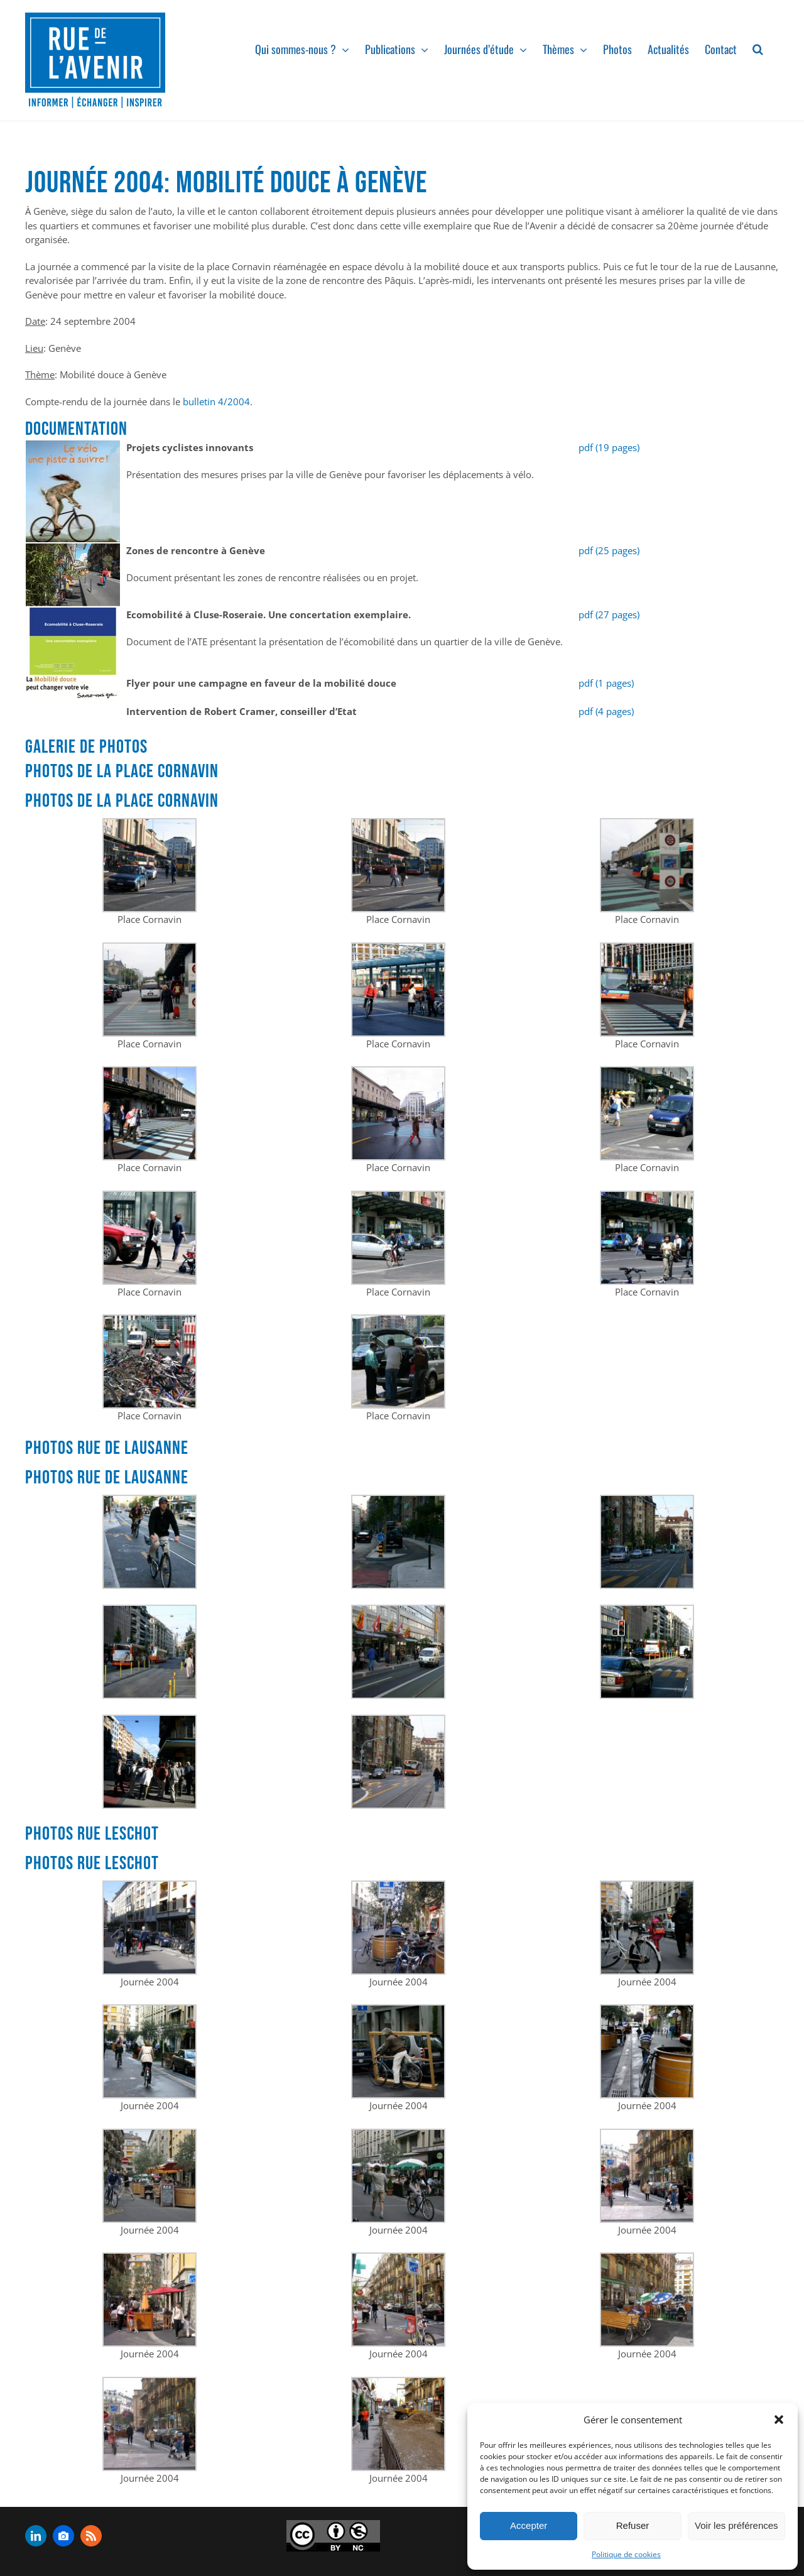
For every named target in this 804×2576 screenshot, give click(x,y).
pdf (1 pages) (606, 683)
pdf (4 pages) (606, 711)
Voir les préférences (736, 2525)
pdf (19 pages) (609, 447)
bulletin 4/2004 (216, 401)
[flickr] (63, 2535)
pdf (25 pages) (609, 550)
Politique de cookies (626, 2554)
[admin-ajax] (333, 2535)
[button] (779, 2419)
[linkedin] (35, 2535)
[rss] (91, 2535)
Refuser (632, 2525)
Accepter (528, 2525)
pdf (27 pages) (609, 614)
